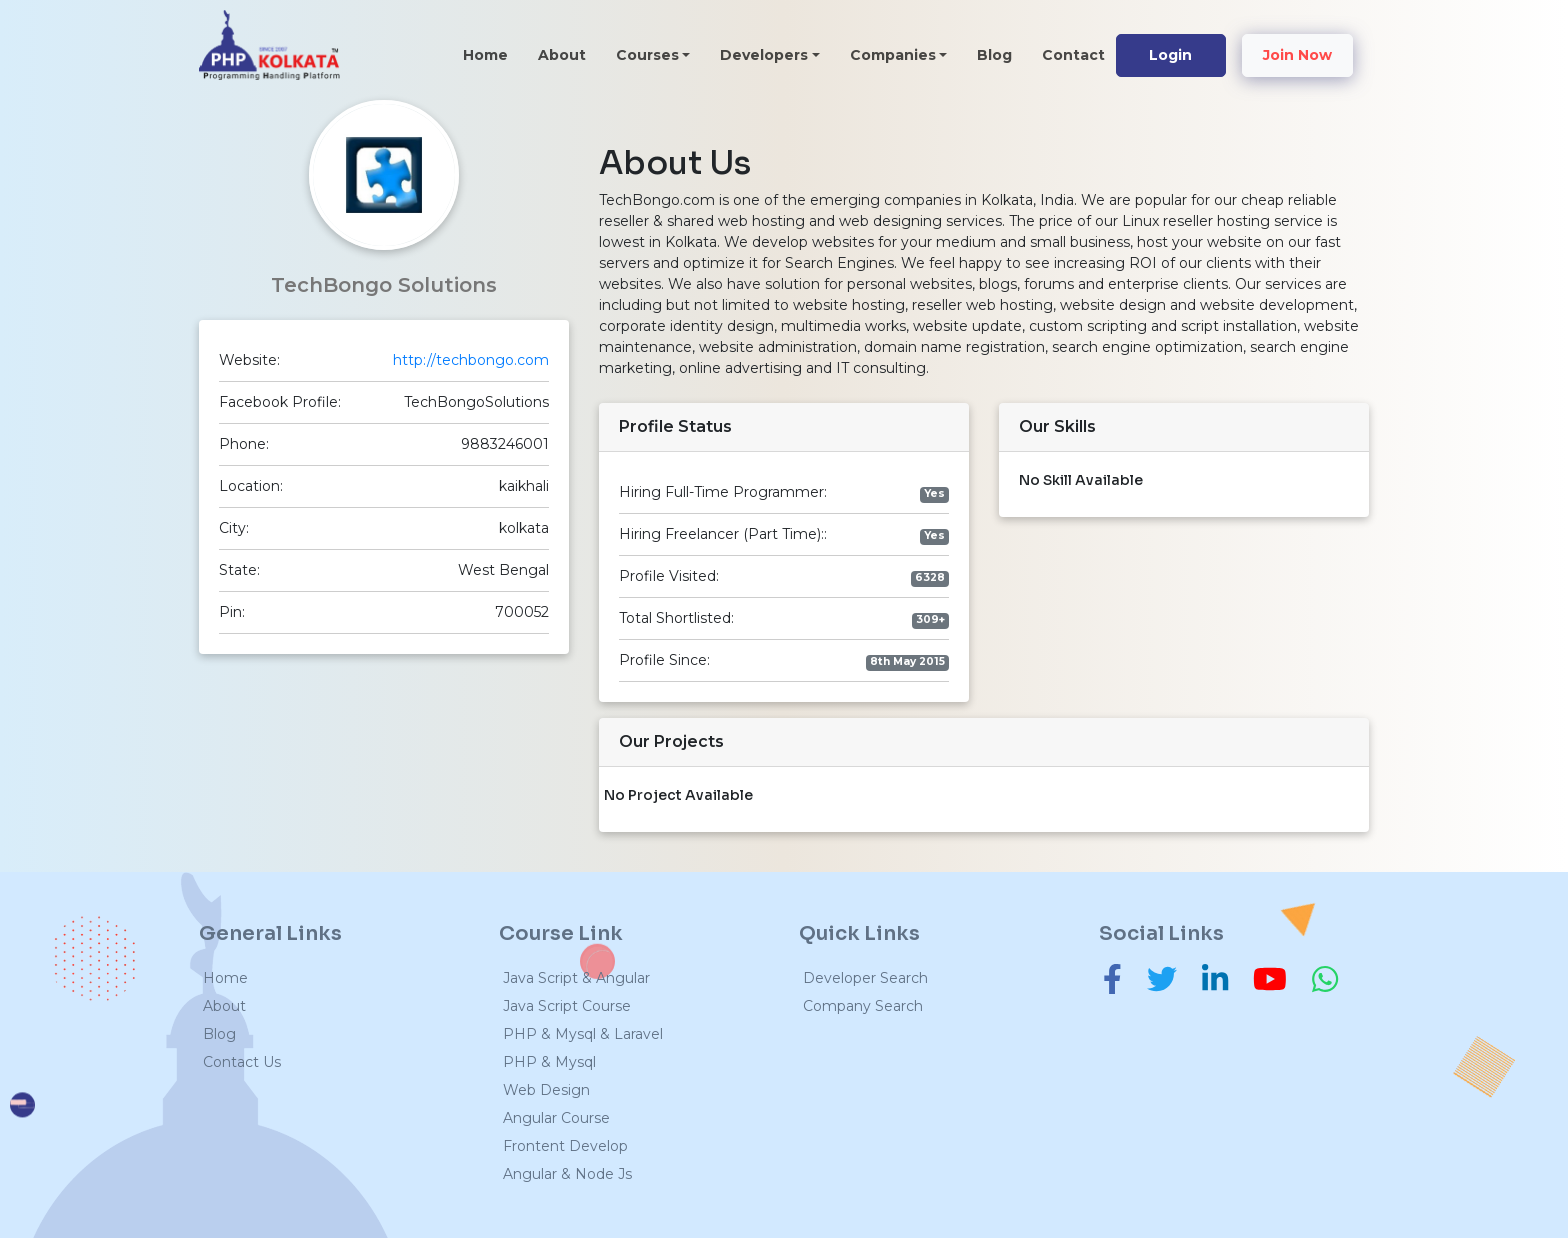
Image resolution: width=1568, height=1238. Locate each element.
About (562, 55)
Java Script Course (567, 1006)
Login (1170, 55)
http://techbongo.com (471, 360)
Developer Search (865, 978)
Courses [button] (647, 55)
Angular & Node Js (567, 1174)
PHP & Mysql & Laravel (583, 1034)
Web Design (546, 1090)
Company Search (863, 1006)
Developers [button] (764, 55)
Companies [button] (893, 55)
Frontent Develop (565, 1146)
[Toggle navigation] (372, 53)
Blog (994, 55)
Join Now (1297, 55)
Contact (1073, 55)
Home (493, 54)
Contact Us (242, 1062)
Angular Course (556, 1118)
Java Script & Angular (576, 978)
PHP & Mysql (549, 1062)
